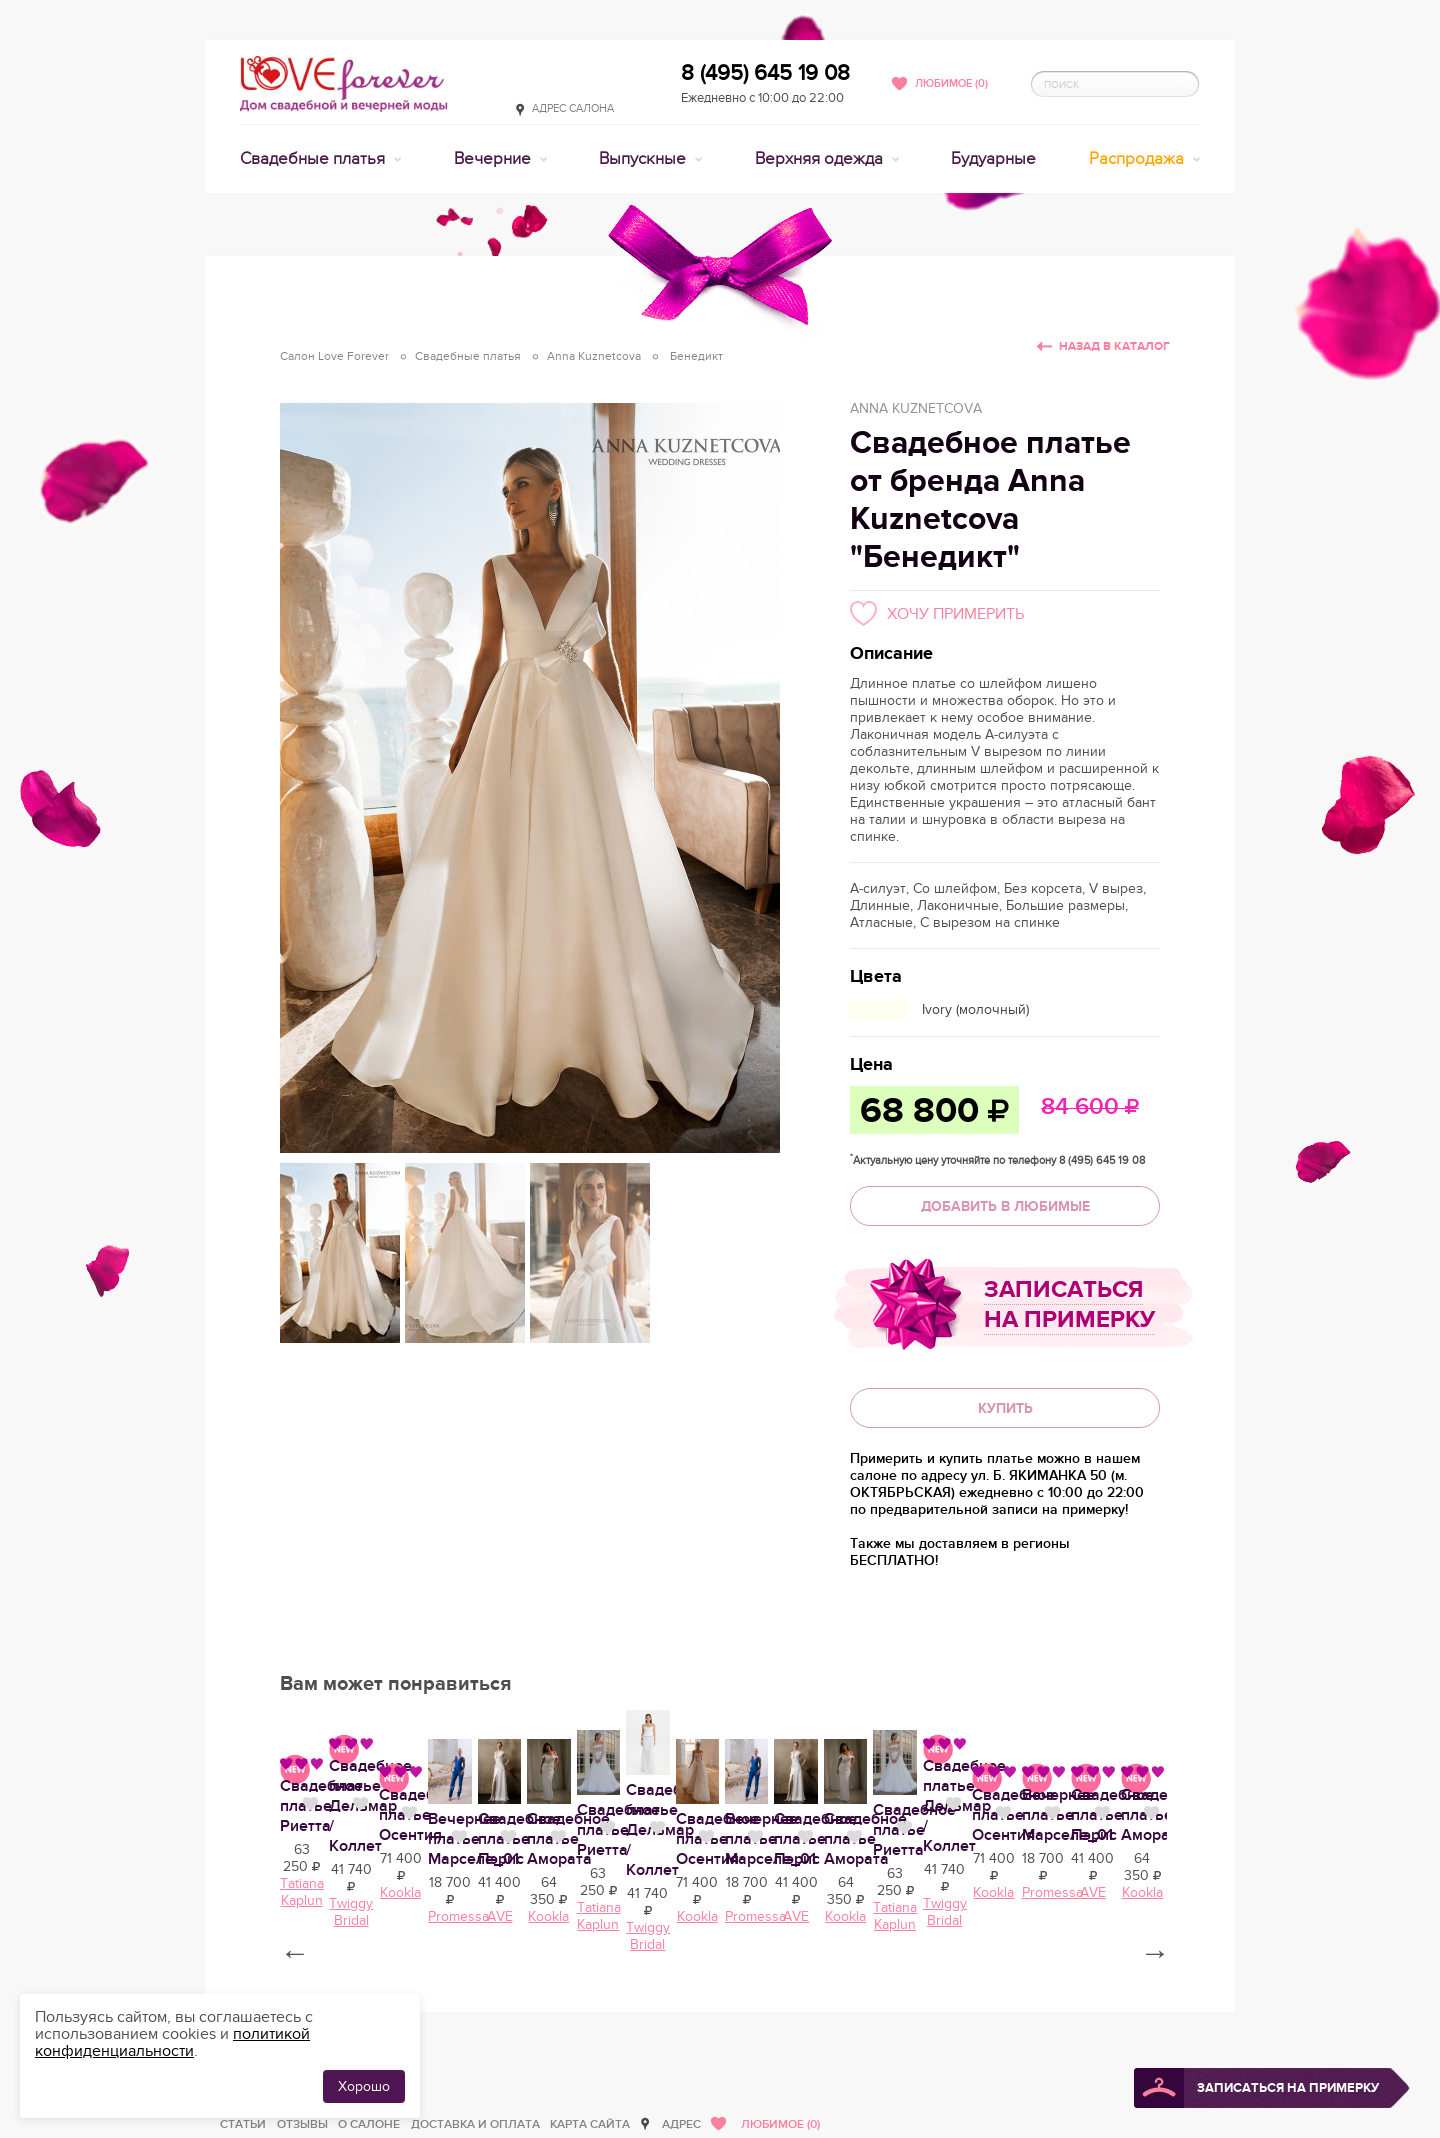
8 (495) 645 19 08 (765, 73)
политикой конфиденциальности (172, 2042)
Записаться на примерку (1069, 1304)
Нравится (439, 1991)
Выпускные (644, 159)
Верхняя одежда (821, 159)
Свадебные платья (314, 159)
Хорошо (364, 2086)
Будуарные (993, 159)
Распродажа (1138, 159)
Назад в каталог (1114, 346)
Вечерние (494, 159)
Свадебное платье (883, 1993)
